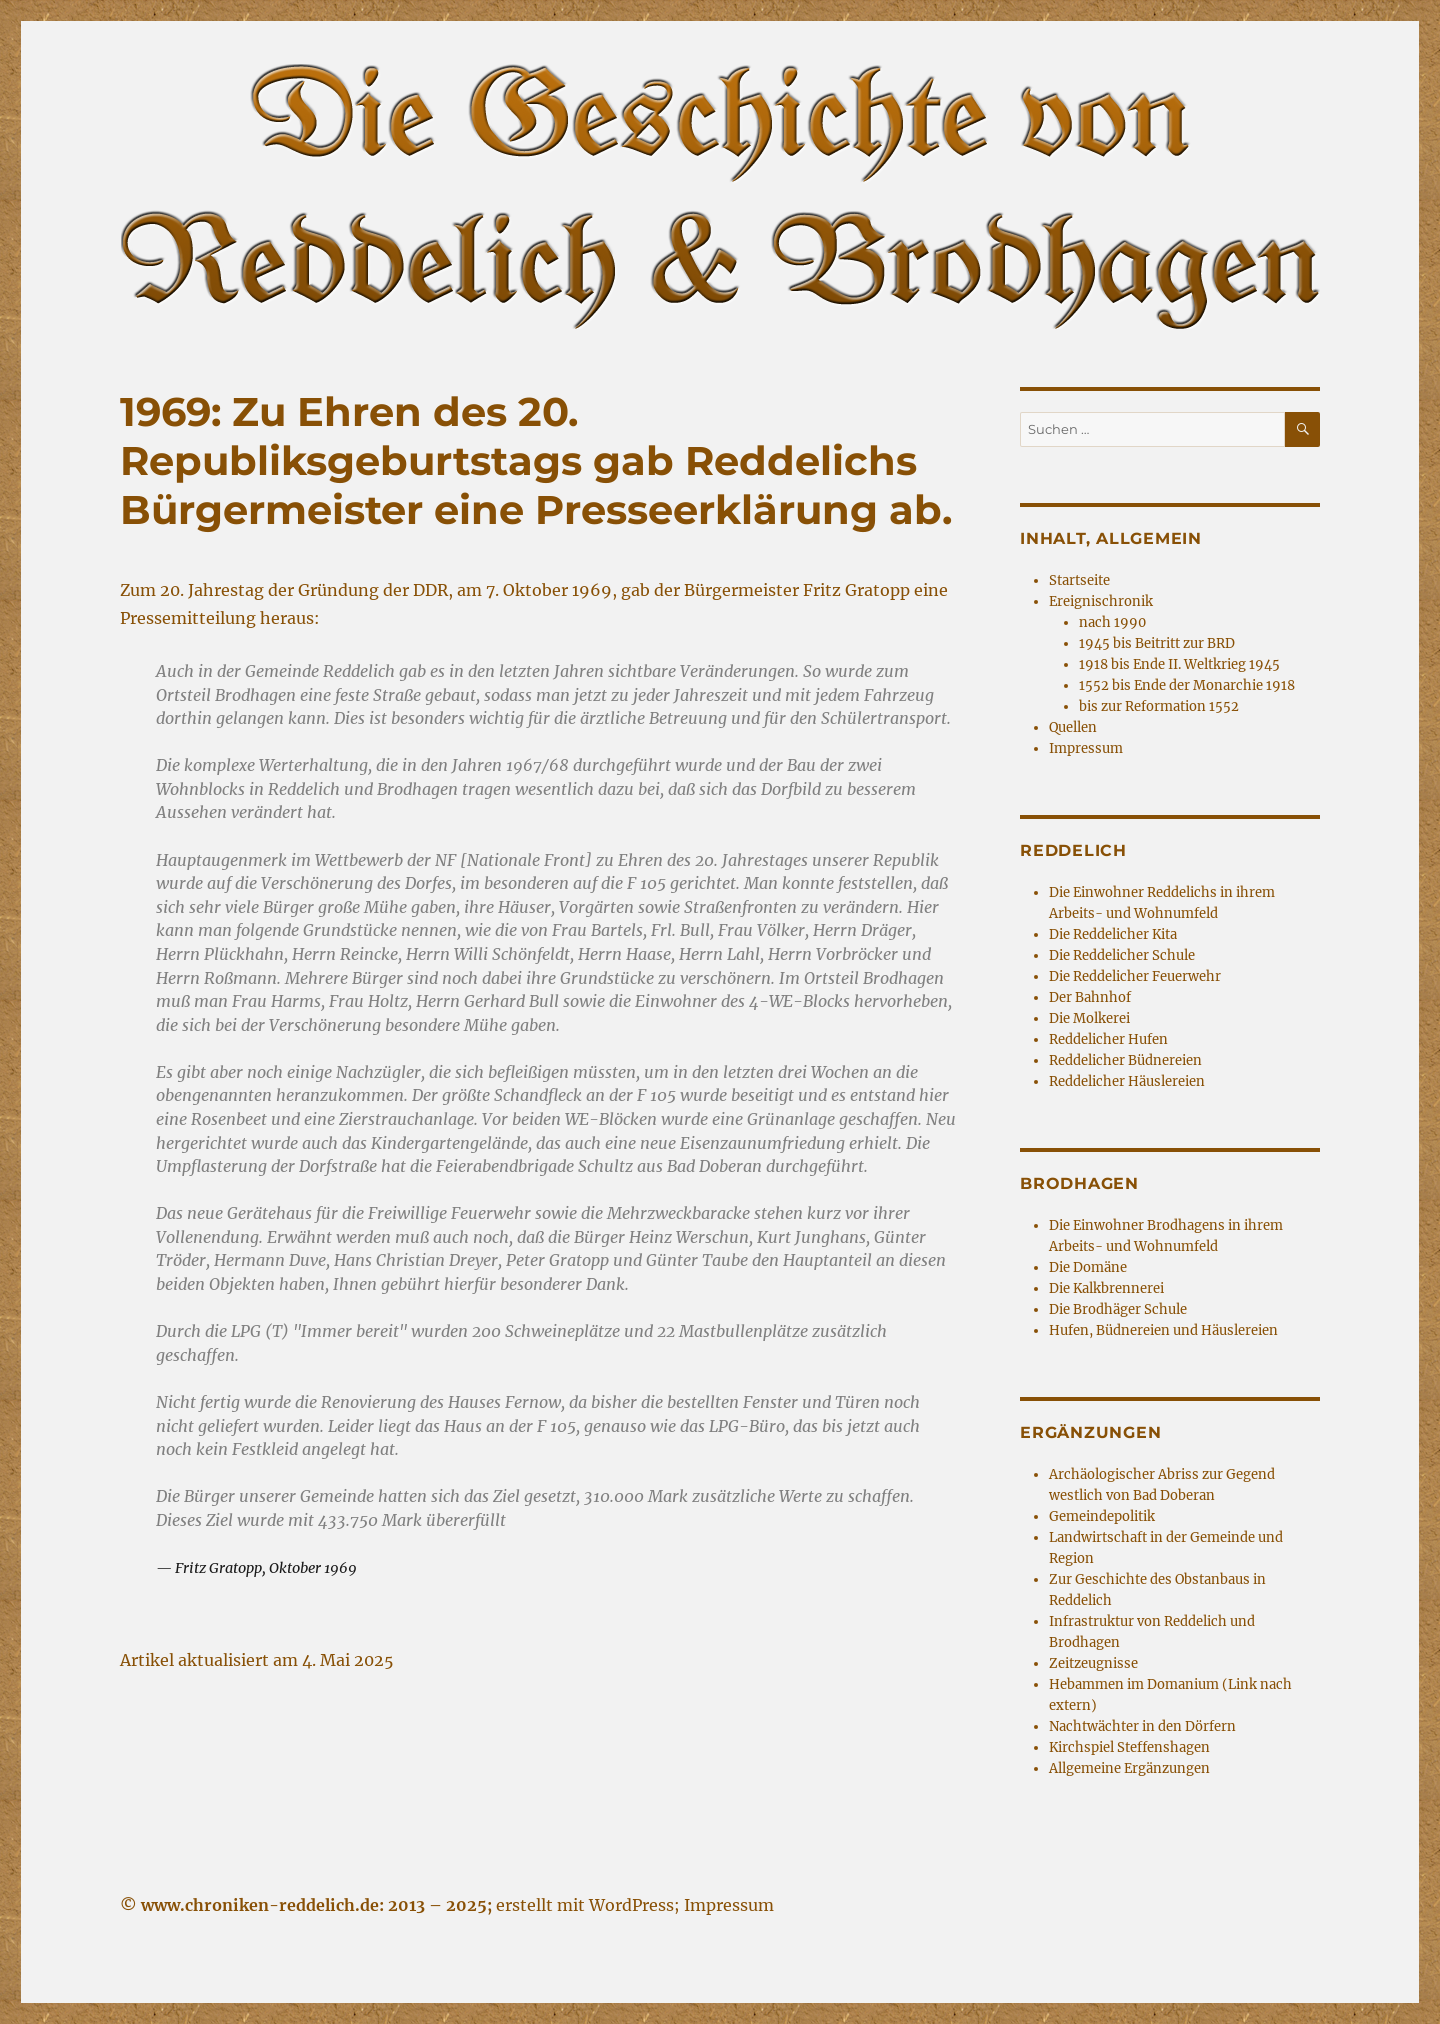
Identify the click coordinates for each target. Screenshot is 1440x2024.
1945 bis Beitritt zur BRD (1157, 643)
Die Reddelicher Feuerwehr (1135, 976)
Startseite (1079, 580)
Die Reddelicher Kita (1113, 934)
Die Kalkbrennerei (1106, 1288)
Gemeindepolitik (1102, 1516)
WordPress (631, 1905)
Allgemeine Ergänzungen (1129, 1768)
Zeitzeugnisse (1093, 1663)
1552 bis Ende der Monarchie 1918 (1187, 685)
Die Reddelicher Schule (1122, 955)
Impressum (1086, 748)
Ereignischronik (1101, 601)
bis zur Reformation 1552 (1159, 706)
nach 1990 (1112, 622)
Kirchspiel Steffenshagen (1129, 1747)
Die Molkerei (1089, 1018)
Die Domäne (1088, 1267)
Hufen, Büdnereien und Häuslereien (1163, 1330)
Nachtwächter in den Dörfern (1142, 1726)
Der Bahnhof (1090, 997)
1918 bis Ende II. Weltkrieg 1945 (1179, 664)
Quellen (1073, 727)
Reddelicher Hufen (1108, 1039)
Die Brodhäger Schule (1118, 1309)
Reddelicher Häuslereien (1127, 1081)
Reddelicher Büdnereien (1125, 1060)
